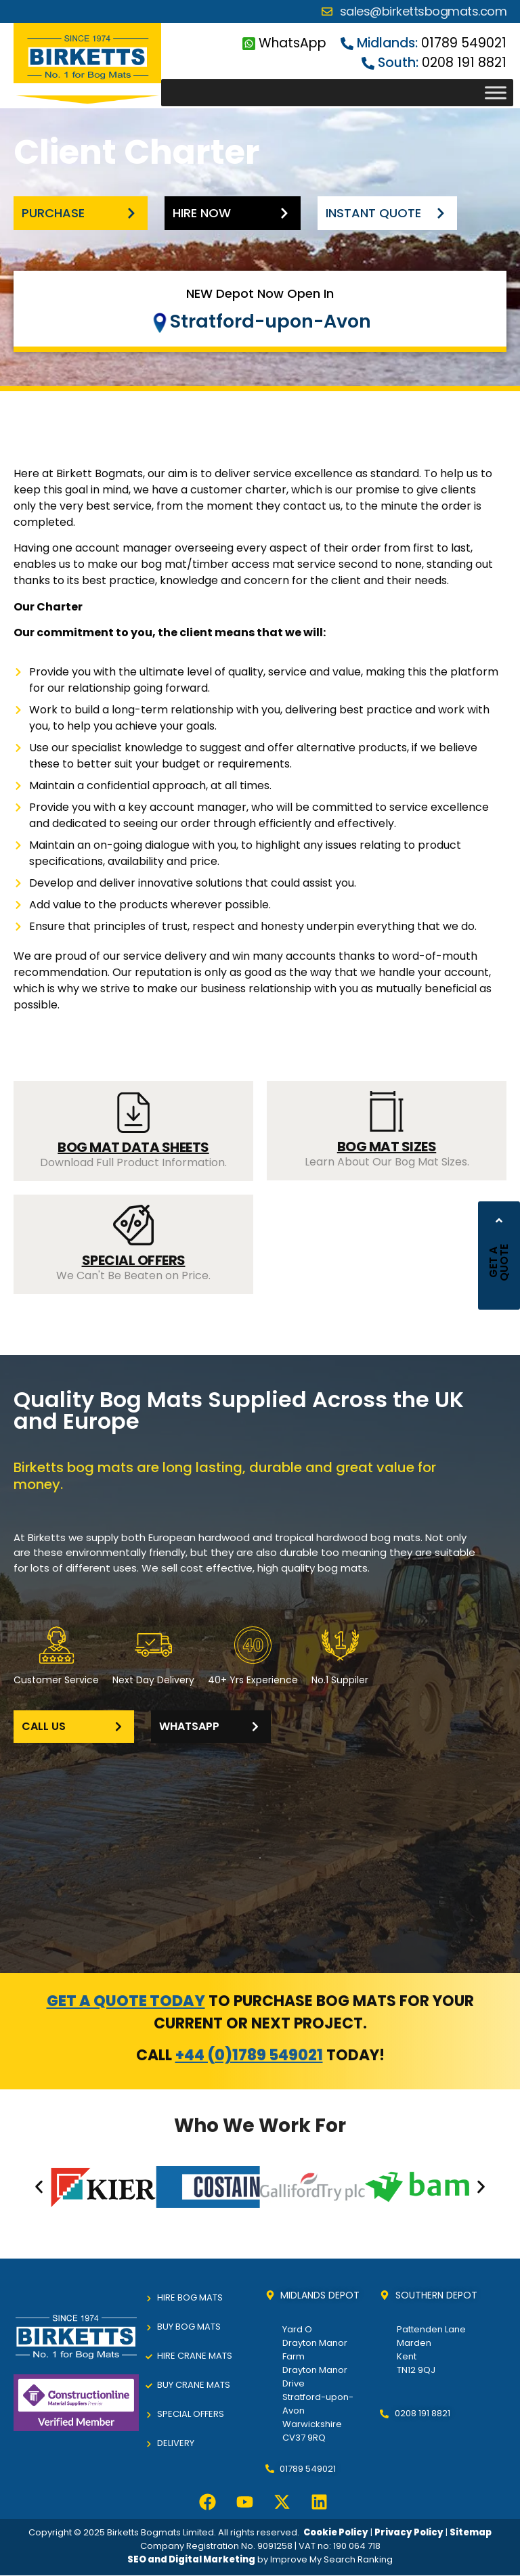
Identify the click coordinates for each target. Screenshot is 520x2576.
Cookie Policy (335, 2532)
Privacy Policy (408, 2532)
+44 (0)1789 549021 (249, 2055)
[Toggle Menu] (495, 93)
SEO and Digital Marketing (191, 2559)
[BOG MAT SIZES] (386, 1111)
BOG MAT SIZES (387, 1146)
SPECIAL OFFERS (134, 1260)
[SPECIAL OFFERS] (133, 1225)
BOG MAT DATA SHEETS (133, 1147)
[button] (38, 2187)
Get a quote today (126, 2001)
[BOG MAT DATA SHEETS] (133, 1112)
